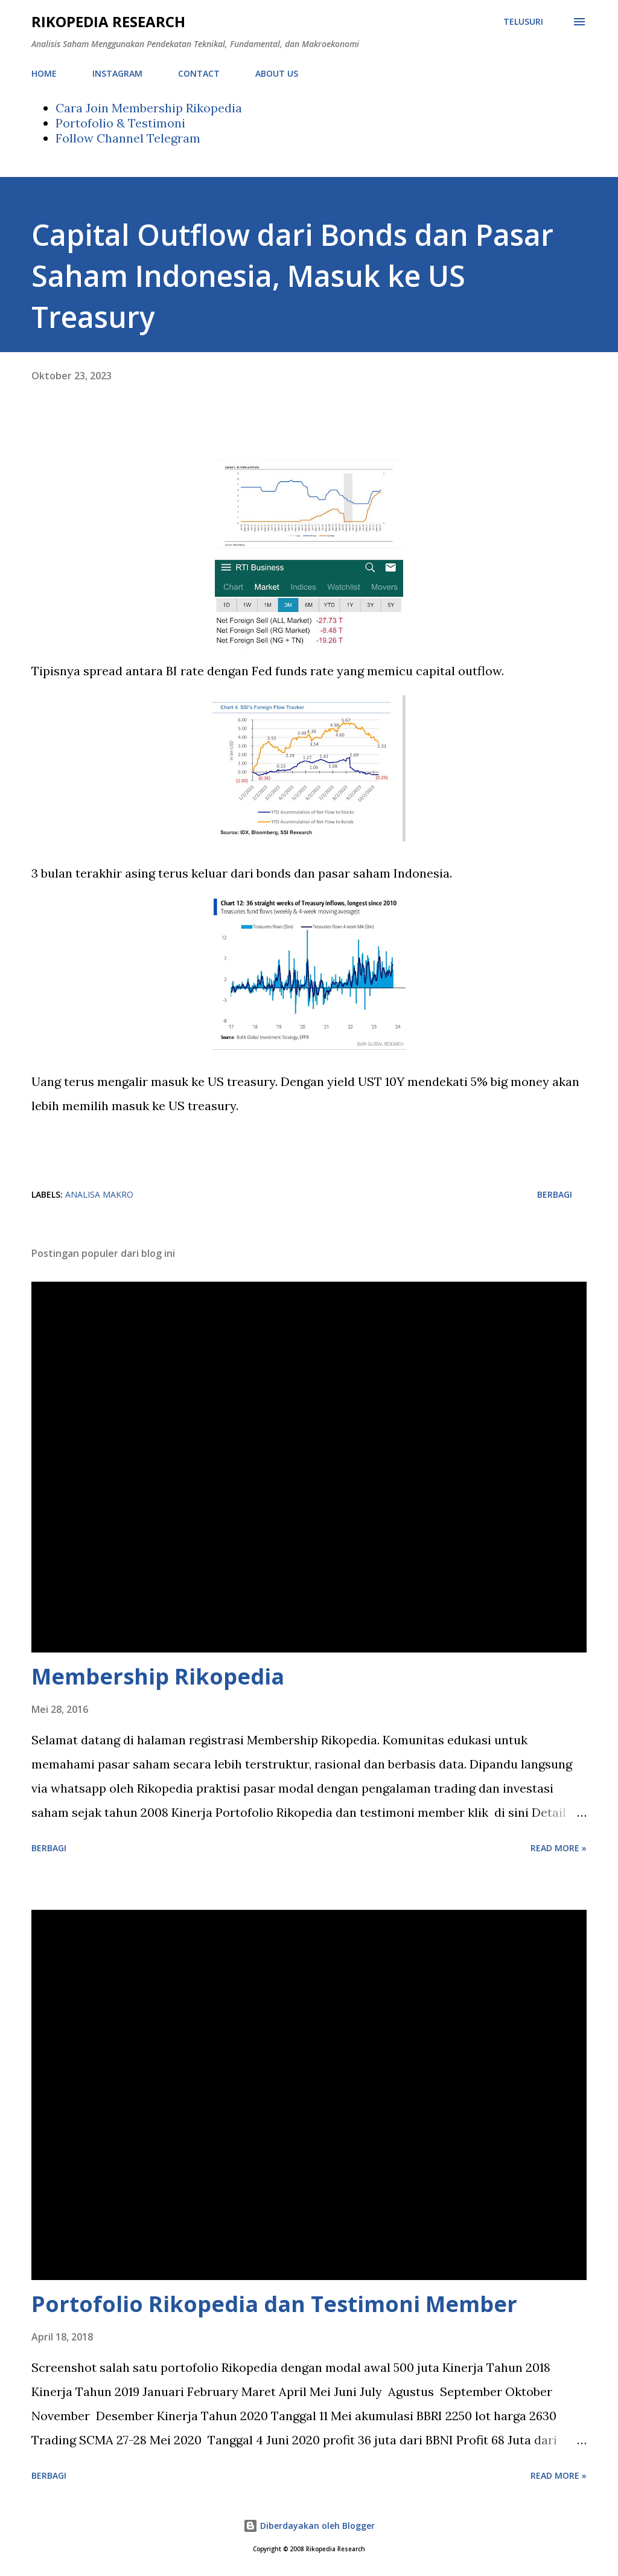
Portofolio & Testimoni (120, 122)
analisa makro (99, 1194)
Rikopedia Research (108, 21)
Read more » (558, 1848)
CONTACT (199, 73)
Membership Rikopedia (157, 1676)
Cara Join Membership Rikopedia (149, 107)
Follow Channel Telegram (128, 138)
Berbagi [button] (554, 1194)
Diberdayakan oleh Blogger (309, 2525)
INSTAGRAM (117, 73)
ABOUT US (276, 73)
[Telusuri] (523, 21)
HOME (44, 73)
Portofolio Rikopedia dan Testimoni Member (274, 2304)
